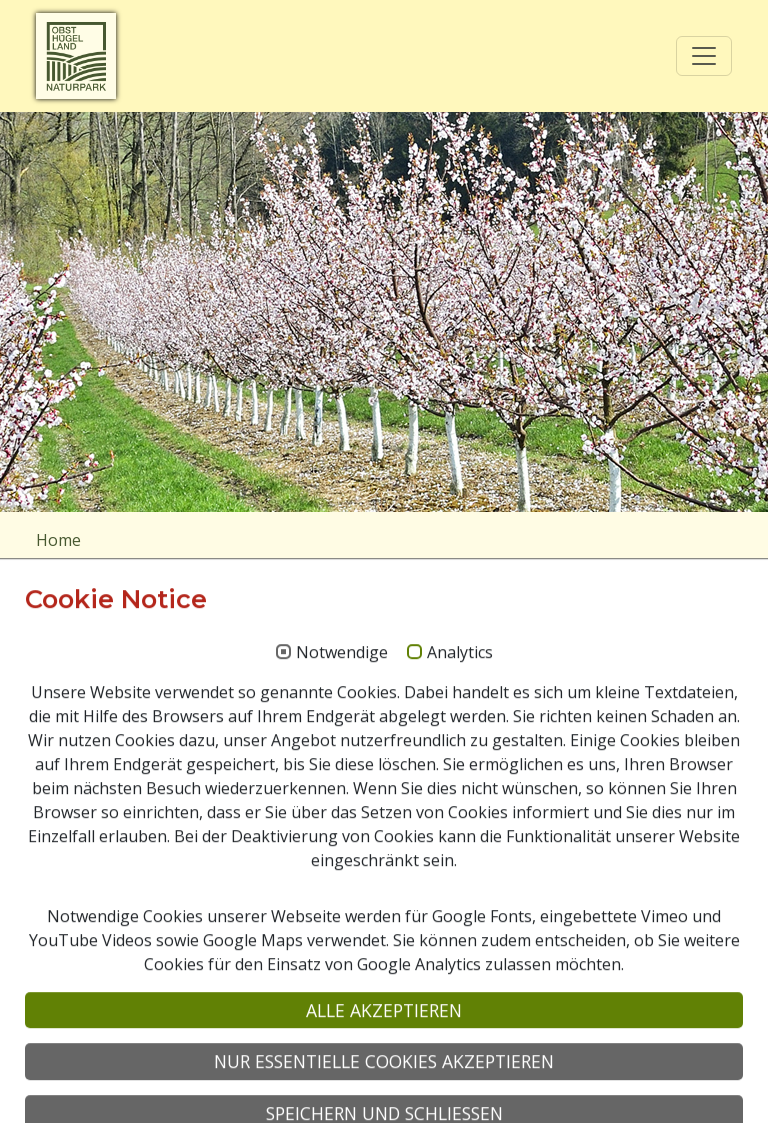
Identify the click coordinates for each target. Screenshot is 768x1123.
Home (58, 540)
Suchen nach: (85, 722)
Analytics (460, 851)
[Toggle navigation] (704, 56)
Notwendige (342, 851)
